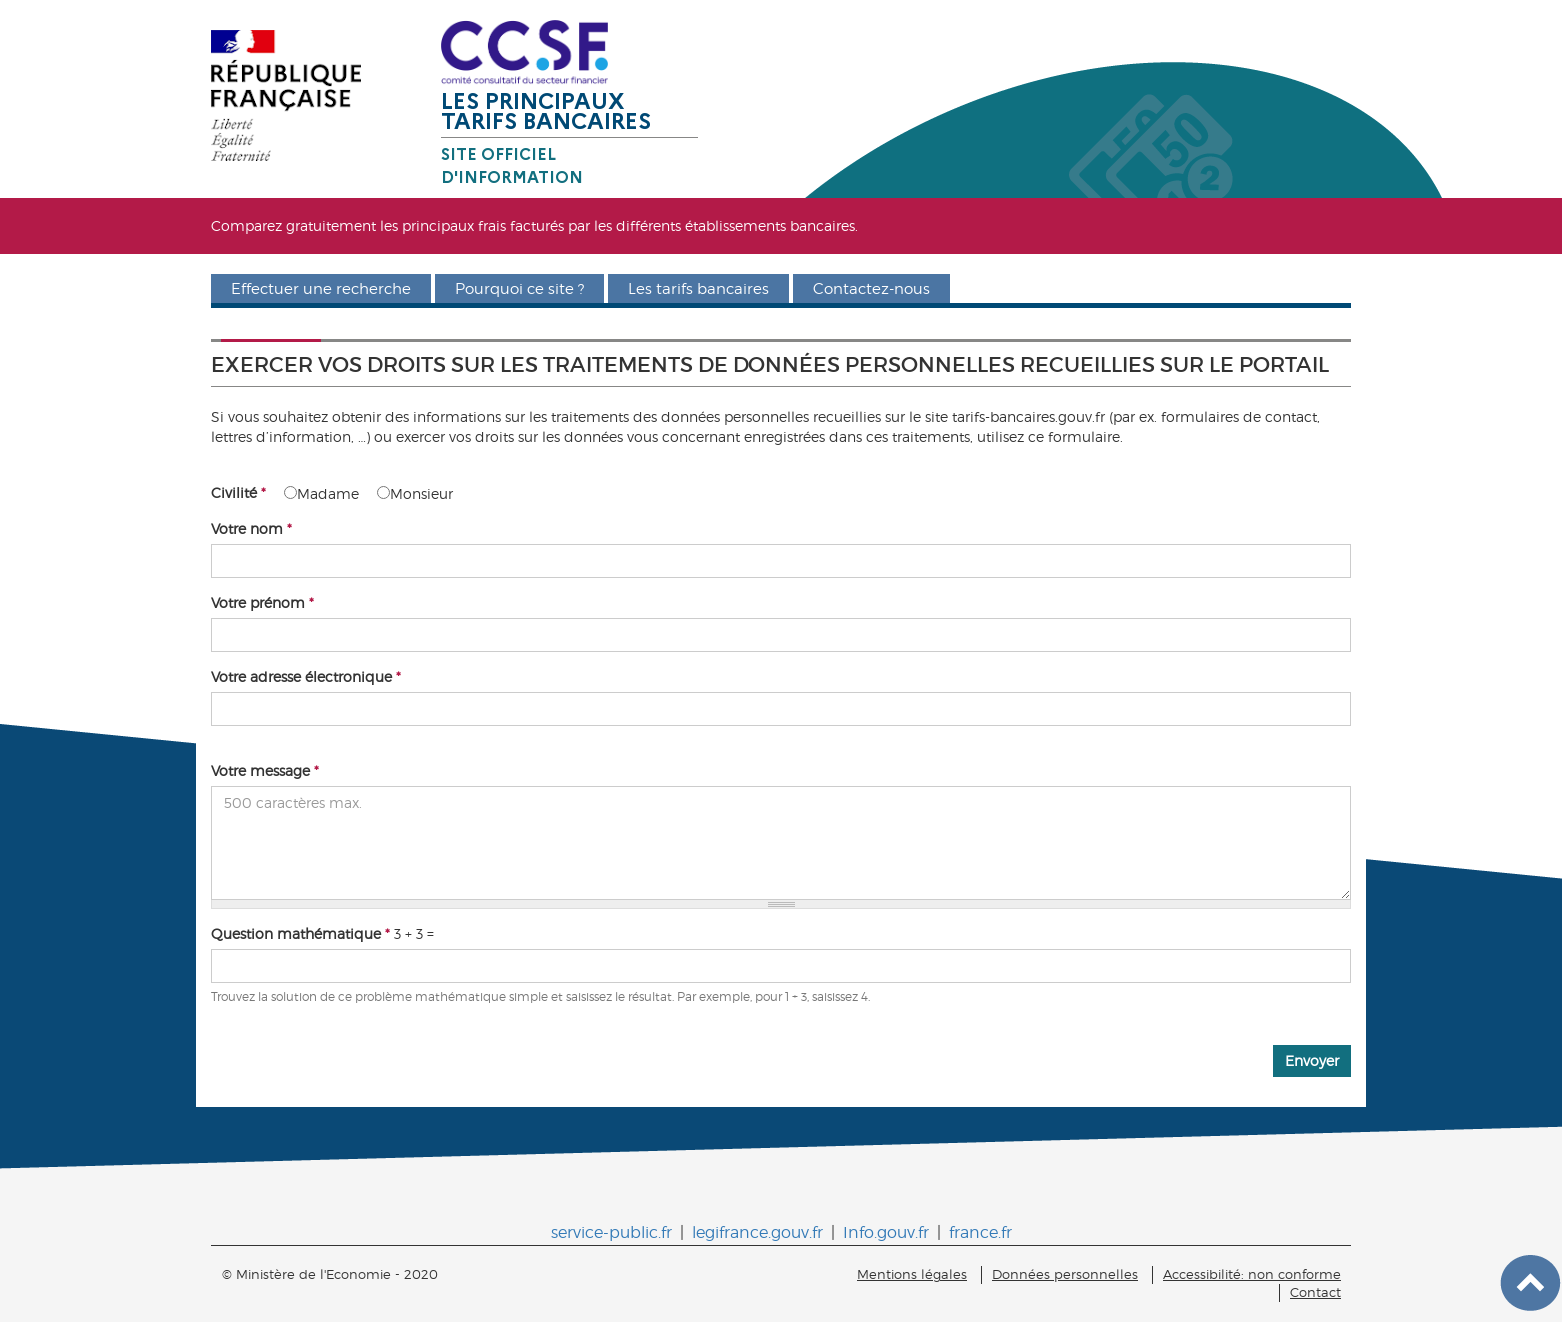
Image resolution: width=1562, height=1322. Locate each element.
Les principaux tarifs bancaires (546, 111)
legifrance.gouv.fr (757, 1232)
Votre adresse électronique (306, 676)
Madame (321, 493)
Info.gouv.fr (886, 1232)
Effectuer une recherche (321, 288)
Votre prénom (262, 602)
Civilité (238, 492)
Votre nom (251, 528)
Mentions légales (912, 1274)
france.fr (980, 1232)
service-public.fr (611, 1232)
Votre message (265, 770)
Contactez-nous (871, 288)
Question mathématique (300, 933)
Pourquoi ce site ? (519, 288)
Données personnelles (1065, 1274)
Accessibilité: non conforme (1252, 1274)
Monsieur (415, 493)
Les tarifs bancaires (698, 288)
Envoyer (1312, 1060)
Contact (1315, 1292)
